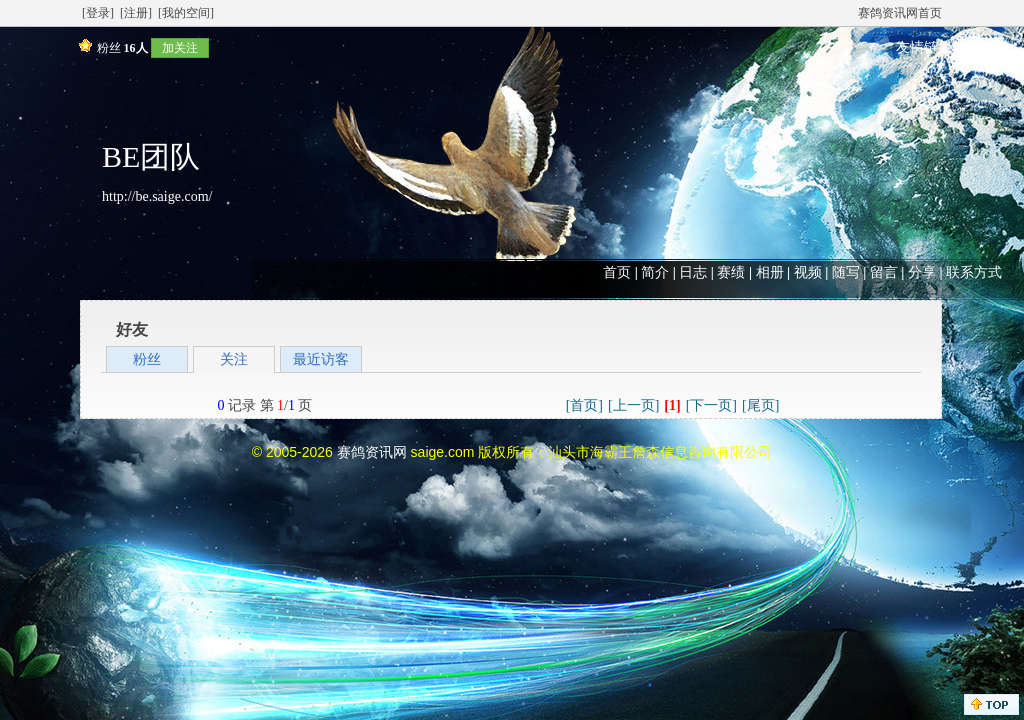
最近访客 (321, 359)
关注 (234, 359)
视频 (808, 272)
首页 (617, 272)
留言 (884, 272)
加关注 (180, 48)
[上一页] (633, 405)
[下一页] (711, 405)
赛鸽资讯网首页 (900, 13)
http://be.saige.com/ (157, 196)
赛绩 (731, 272)
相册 (770, 272)
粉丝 (147, 359)
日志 (693, 272)
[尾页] (760, 405)
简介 (655, 272)
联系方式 (974, 272)
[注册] (136, 13)
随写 (846, 272)
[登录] (98, 13)
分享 (922, 272)
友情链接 (924, 47)
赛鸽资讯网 (372, 452)
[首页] (584, 405)
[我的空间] (186, 13)
